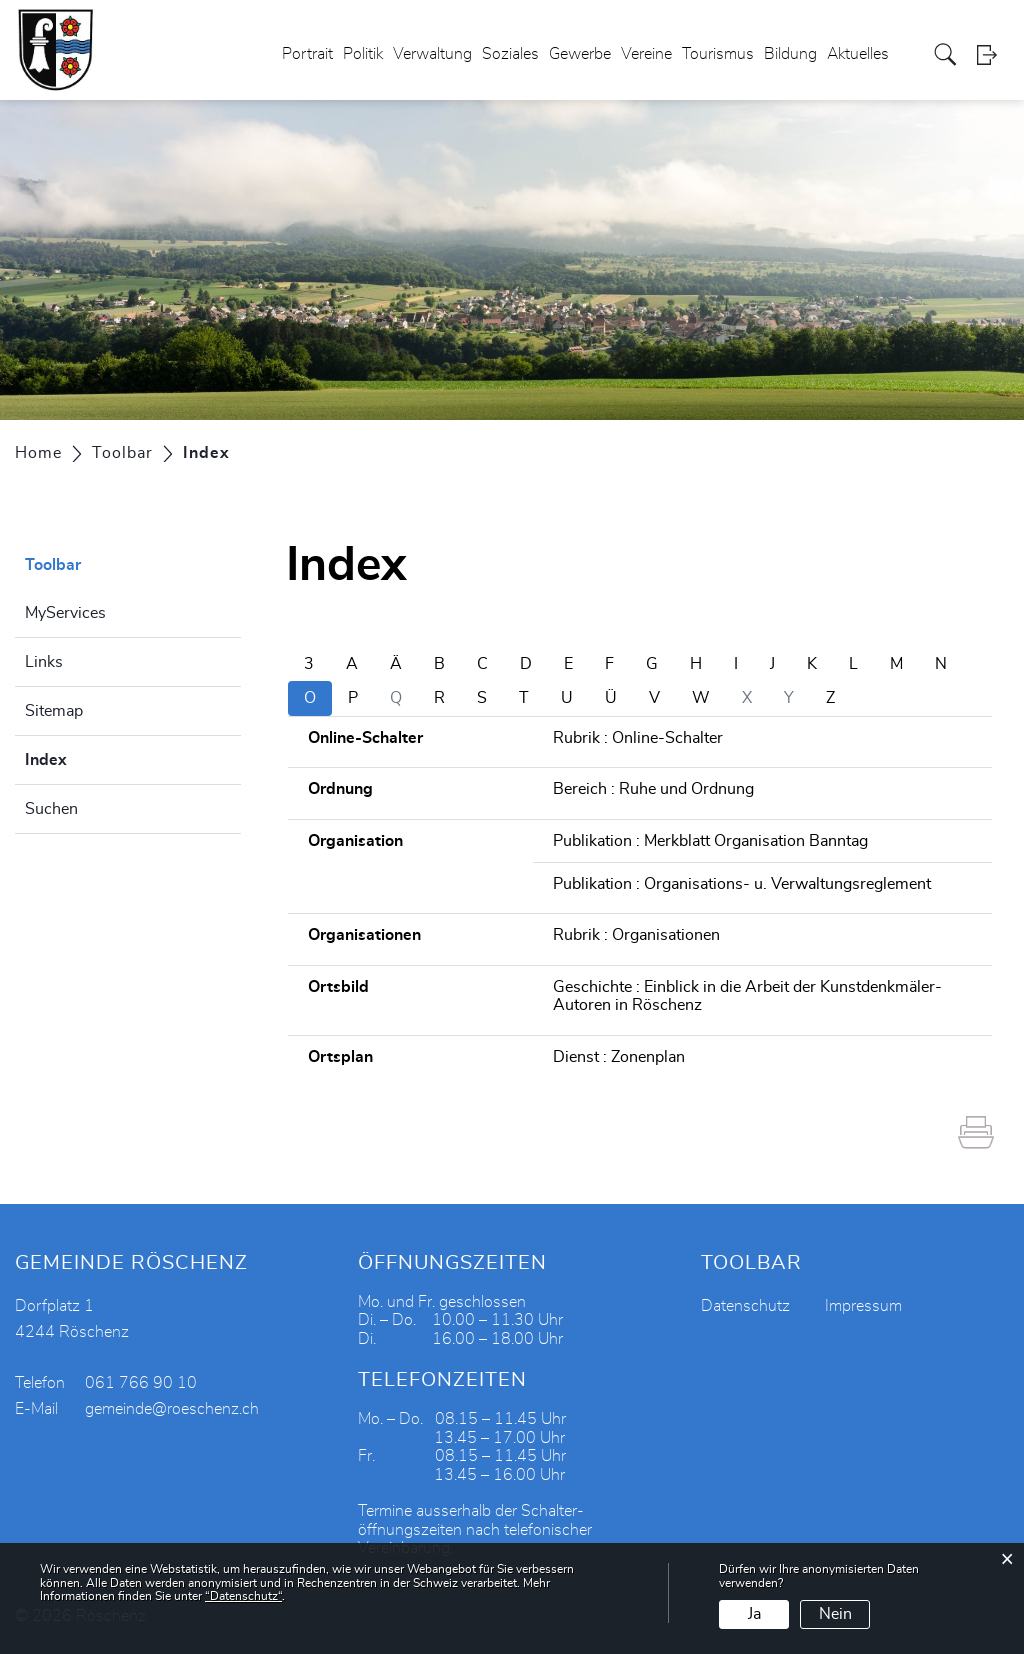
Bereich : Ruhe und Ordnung (653, 789)
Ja (754, 1614)
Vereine (646, 54)
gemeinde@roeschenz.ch (172, 1409)
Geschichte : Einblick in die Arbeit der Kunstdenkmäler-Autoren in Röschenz (747, 996)
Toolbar (53, 565)
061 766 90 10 (141, 1383)
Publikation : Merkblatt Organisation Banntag (710, 841)
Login (993, 54)
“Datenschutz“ (243, 1596)
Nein (835, 1614)
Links (44, 662)
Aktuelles (858, 54)
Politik (363, 54)
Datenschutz (745, 1306)
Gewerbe (580, 54)
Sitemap (54, 711)
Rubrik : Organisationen (636, 935)
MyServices (65, 613)
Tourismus (718, 54)
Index (96, 757)
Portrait (307, 54)
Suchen (51, 809)
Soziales (510, 54)
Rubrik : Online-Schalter (638, 738)
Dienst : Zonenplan (619, 1057)
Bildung (790, 54)
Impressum (863, 1306)
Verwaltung (432, 54)
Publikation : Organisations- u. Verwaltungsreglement (742, 884)
